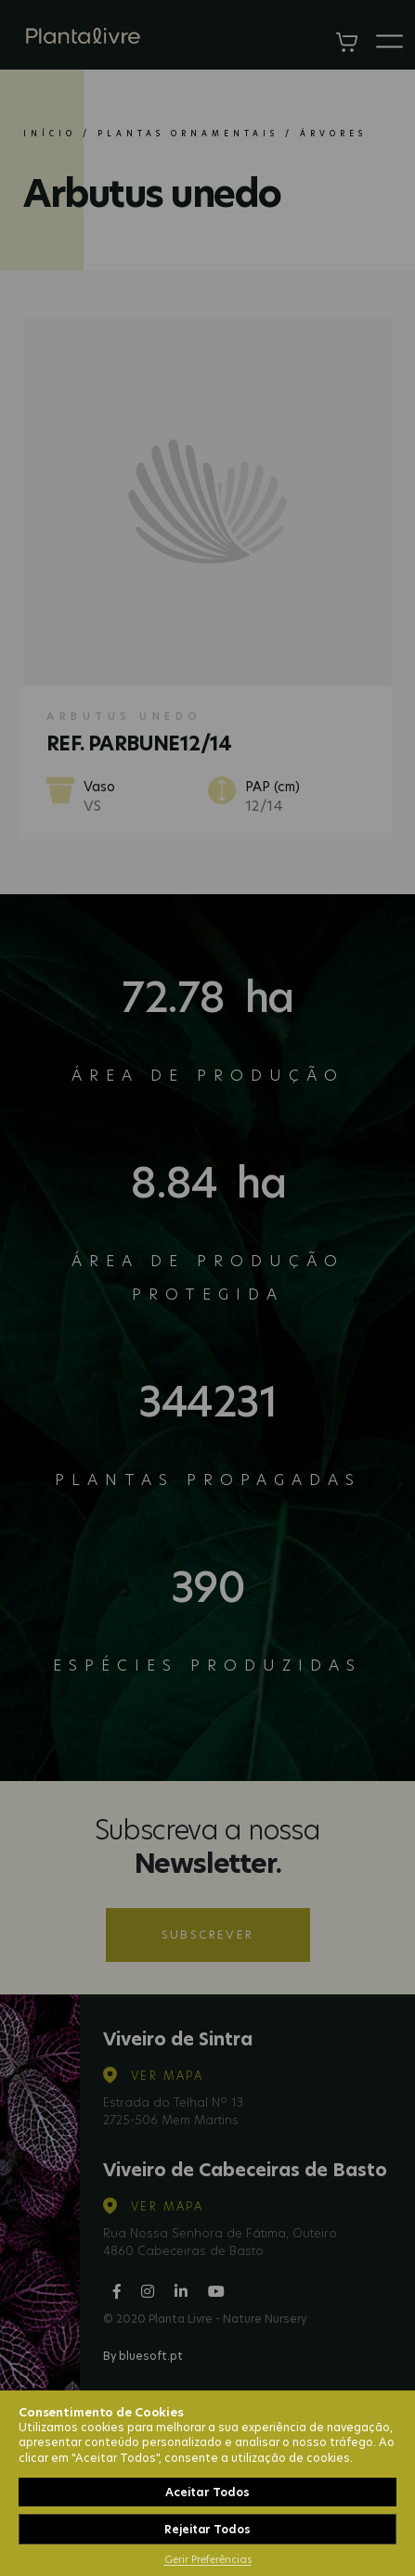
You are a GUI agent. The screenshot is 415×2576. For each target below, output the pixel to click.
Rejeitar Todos (207, 2529)
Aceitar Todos (207, 2492)
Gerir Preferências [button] (208, 2559)
